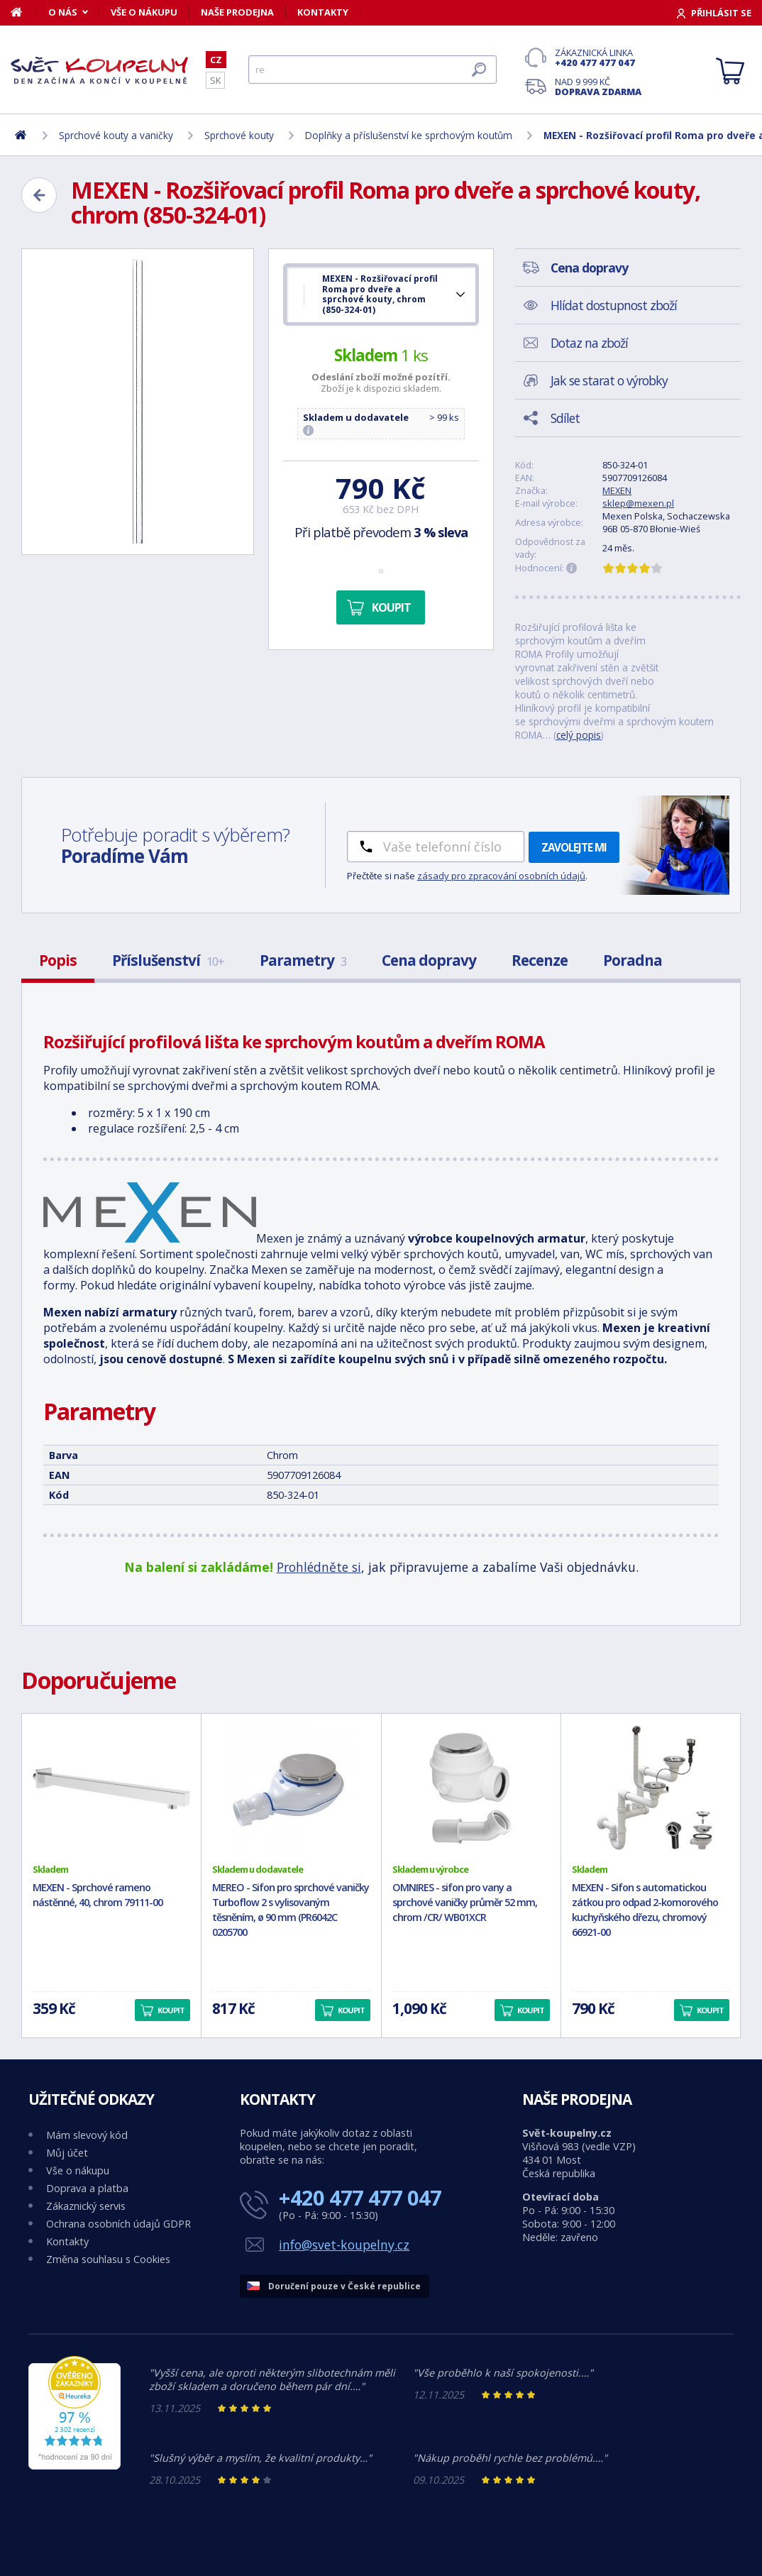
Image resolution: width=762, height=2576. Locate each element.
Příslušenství (168, 960)
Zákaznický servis (86, 2206)
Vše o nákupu (144, 12)
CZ (216, 59)
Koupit (391, 607)
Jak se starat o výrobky (609, 380)
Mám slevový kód (87, 2135)
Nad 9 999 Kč (598, 86)
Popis (58, 960)
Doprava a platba (87, 2188)
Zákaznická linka (598, 57)
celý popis (578, 735)
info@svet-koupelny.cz (344, 2244)
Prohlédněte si (319, 1566)
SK (215, 80)
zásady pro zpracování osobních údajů (501, 875)
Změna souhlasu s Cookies (108, 2259)
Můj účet (67, 2152)
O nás (62, 12)
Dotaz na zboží (589, 342)
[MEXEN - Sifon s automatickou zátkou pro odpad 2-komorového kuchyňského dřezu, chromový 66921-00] (650, 1788)
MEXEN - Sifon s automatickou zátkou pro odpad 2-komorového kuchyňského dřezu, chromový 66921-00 (645, 1909)
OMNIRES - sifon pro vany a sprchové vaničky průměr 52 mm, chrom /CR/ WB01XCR (464, 1902)
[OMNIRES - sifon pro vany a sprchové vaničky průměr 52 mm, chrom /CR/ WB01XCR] (471, 1788)
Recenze (540, 960)
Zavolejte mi (574, 847)
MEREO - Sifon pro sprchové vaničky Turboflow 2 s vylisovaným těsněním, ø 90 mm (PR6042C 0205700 (290, 1909)
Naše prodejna (237, 12)
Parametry (303, 960)
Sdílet (565, 417)
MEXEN (616, 490)
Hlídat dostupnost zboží (614, 305)
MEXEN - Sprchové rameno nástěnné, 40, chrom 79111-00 (97, 1895)
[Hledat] (372, 69)
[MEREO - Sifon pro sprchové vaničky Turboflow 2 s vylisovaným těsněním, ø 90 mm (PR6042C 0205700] (291, 1788)
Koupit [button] (171, 2010)
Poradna (632, 960)
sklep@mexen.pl (638, 503)
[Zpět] (39, 195)
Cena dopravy (429, 960)
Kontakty (322, 12)
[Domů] (24, 12)
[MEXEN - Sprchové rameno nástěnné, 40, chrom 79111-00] (111, 1788)
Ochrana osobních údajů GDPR (118, 2223)
